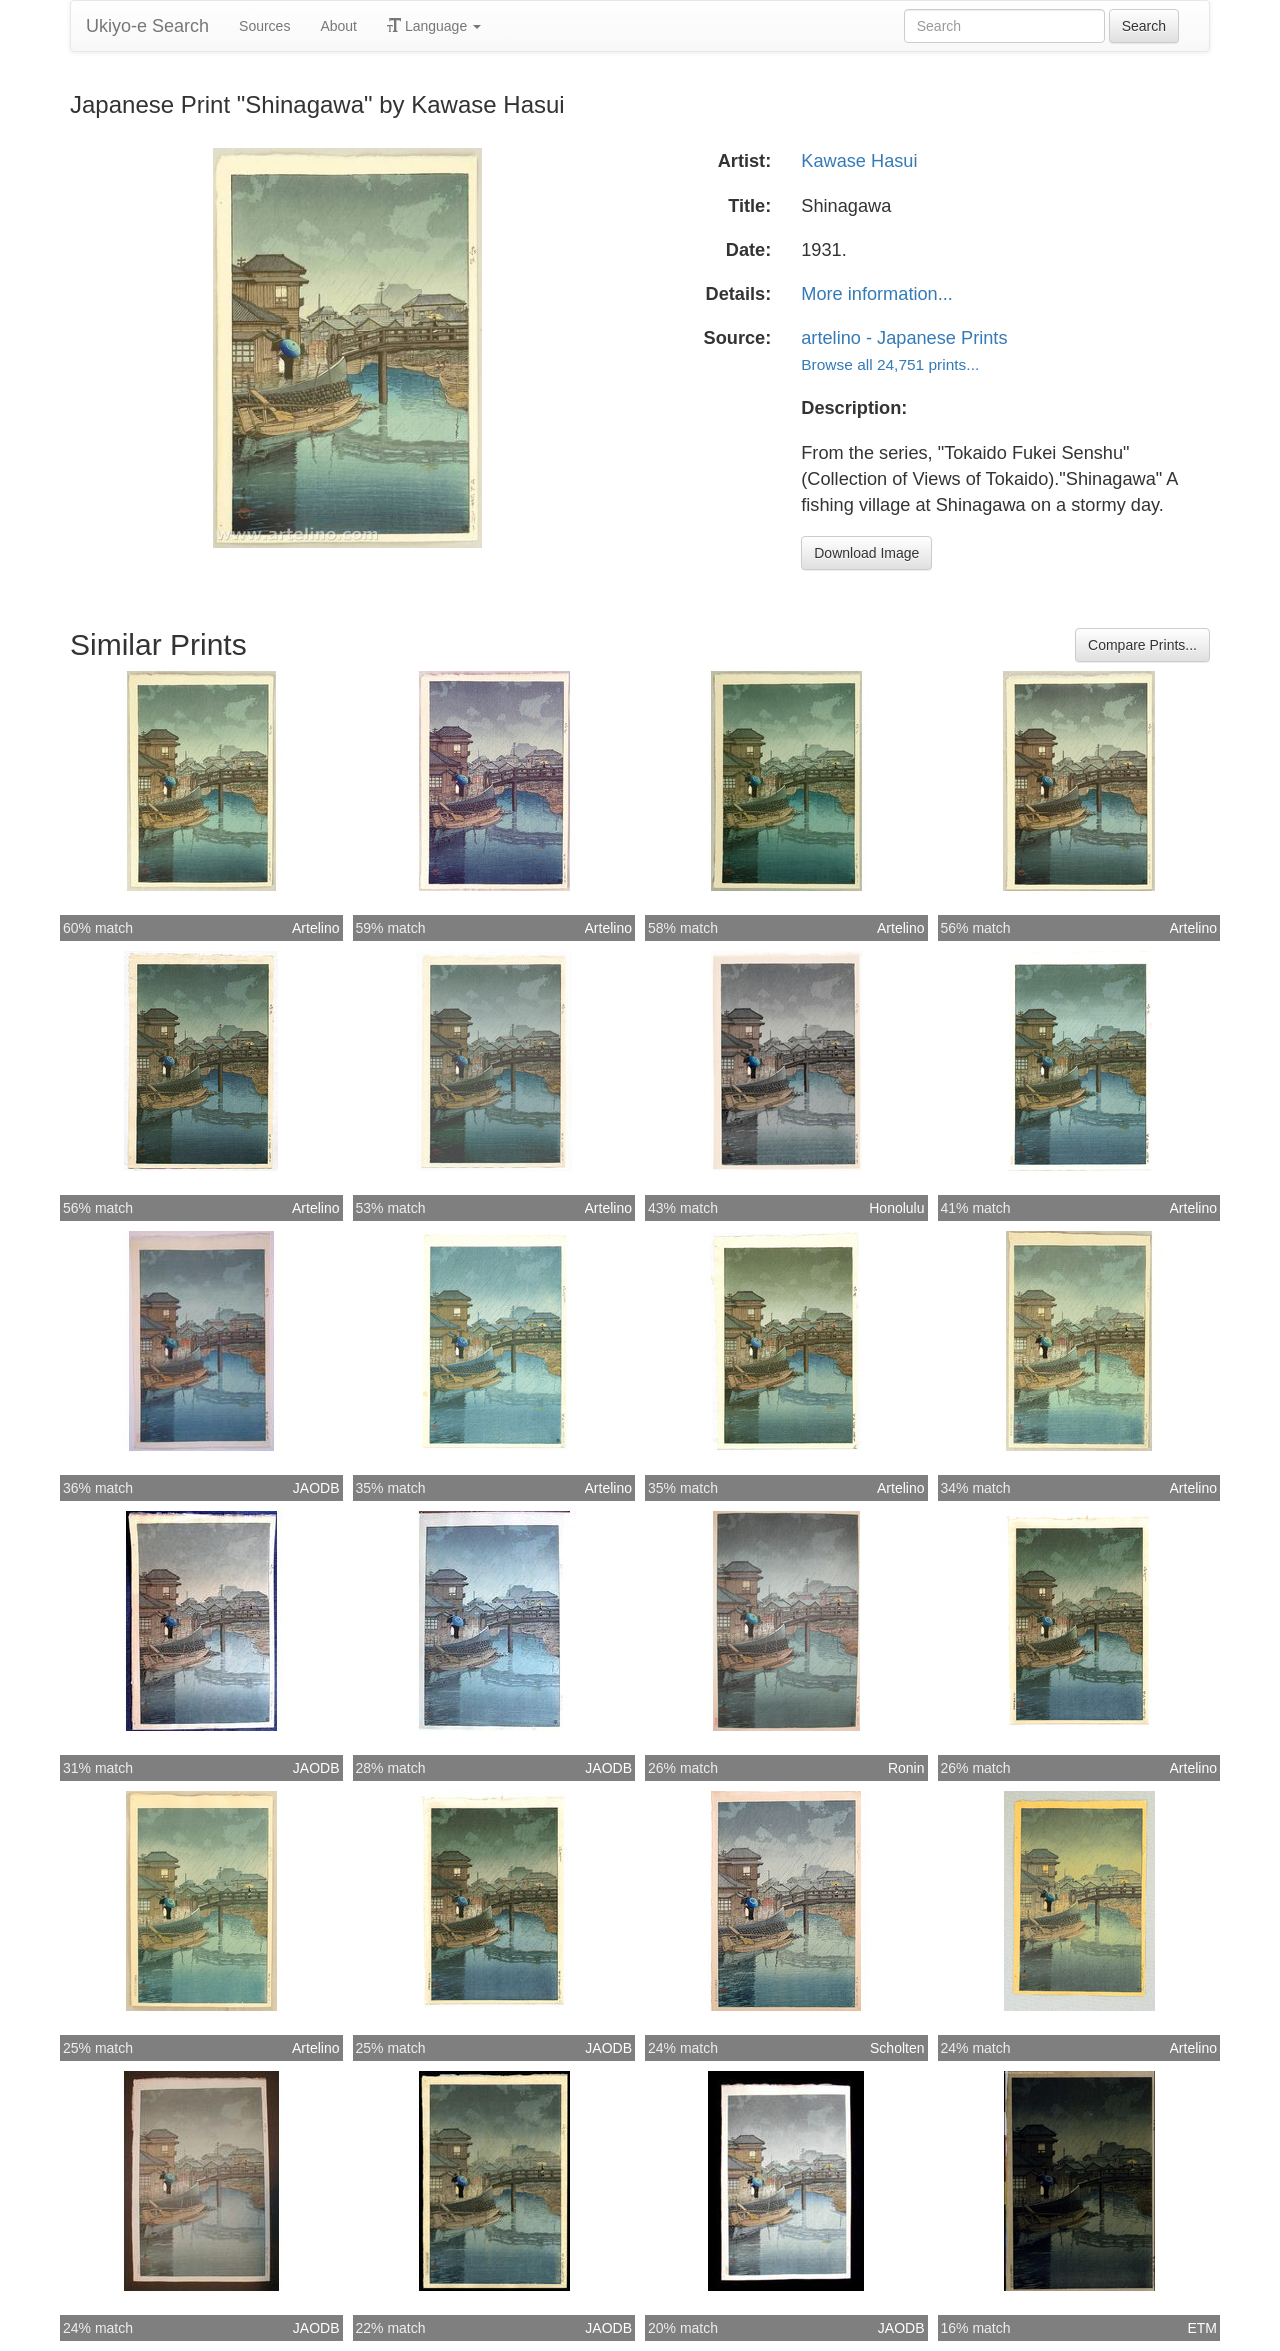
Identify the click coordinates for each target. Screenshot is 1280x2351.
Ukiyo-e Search (147, 26)
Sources (264, 26)
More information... (877, 294)
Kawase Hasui (859, 161)
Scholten (897, 2048)
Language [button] (434, 26)
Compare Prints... (1142, 645)
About (338, 26)
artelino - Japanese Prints (904, 338)
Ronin (906, 1768)
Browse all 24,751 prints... (890, 364)
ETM (1202, 2328)
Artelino (315, 928)
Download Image (866, 553)
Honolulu (896, 1208)
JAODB (316, 1488)
